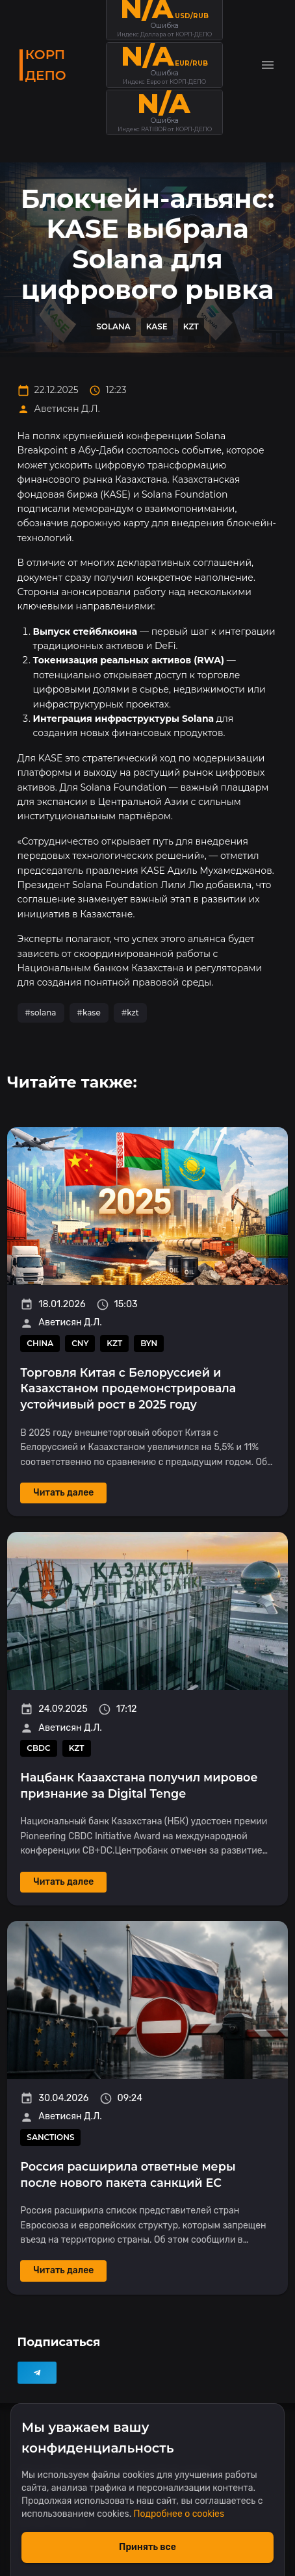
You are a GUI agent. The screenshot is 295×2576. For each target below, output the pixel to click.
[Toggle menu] (268, 65)
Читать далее (63, 1492)
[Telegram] (37, 2373)
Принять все (147, 2547)
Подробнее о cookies (179, 2513)
